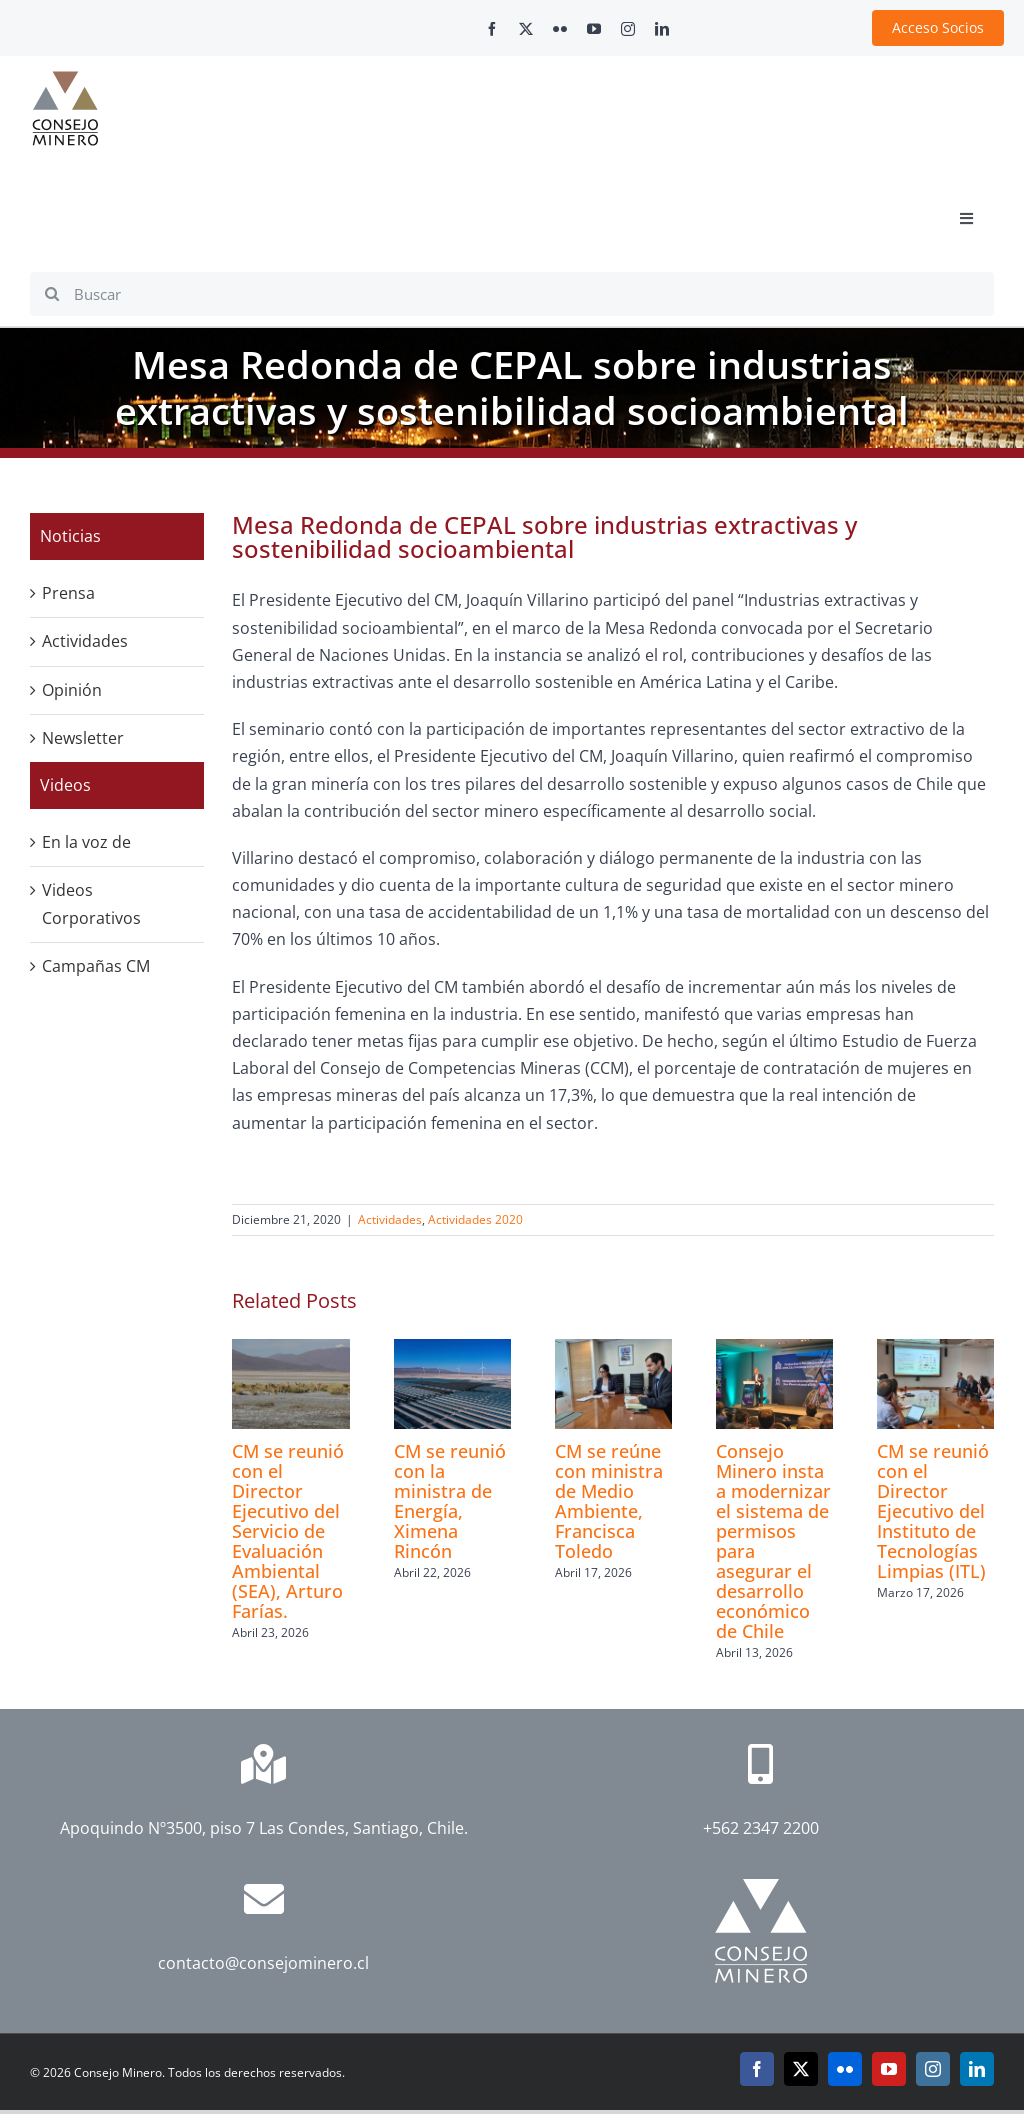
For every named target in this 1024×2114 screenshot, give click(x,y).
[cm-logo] (65, 79)
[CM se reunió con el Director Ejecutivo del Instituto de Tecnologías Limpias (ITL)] (935, 1350)
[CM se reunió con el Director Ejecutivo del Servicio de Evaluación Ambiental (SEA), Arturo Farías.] (290, 1350)
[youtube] (594, 29)
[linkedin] (662, 29)
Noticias (70, 536)
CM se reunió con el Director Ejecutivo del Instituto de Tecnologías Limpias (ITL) (933, 1511)
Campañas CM (96, 966)
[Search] (52, 294)
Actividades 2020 (475, 1219)
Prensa (68, 593)
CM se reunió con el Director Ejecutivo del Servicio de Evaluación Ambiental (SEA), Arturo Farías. (288, 1531)
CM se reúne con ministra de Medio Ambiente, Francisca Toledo (609, 1501)
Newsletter (83, 738)
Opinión (72, 690)
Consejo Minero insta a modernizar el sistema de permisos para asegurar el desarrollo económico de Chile (773, 1541)
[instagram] (628, 29)
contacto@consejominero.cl (263, 1963)
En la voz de (86, 842)
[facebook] (492, 29)
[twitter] (526, 29)
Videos (65, 785)
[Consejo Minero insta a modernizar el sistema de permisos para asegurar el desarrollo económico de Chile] (774, 1350)
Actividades (390, 1219)
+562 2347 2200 (761, 1828)
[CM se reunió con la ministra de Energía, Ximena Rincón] (452, 1350)
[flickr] (560, 29)
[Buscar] (512, 294)
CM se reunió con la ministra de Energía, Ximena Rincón (450, 1501)
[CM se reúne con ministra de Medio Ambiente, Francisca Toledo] (613, 1350)
